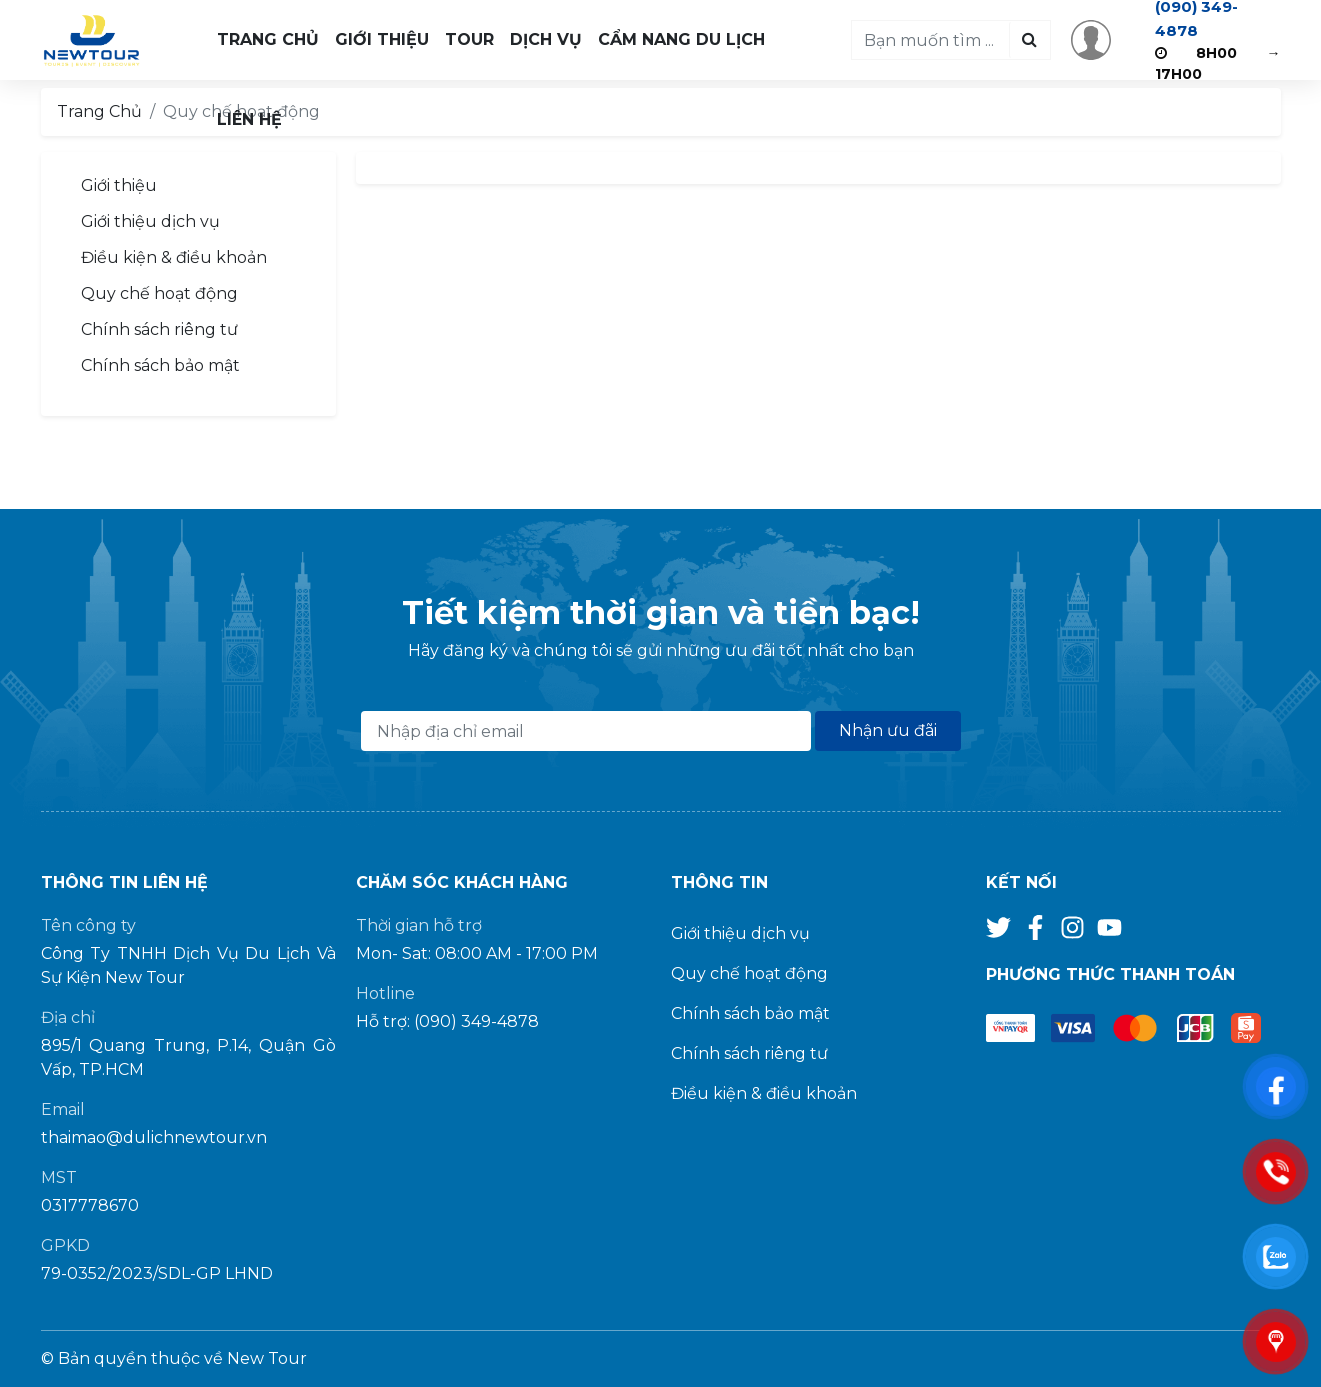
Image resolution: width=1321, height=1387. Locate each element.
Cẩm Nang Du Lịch (681, 39)
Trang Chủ (268, 39)
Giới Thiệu (382, 39)
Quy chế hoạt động (159, 293)
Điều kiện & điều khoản (174, 257)
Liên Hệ (249, 119)
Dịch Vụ (546, 39)
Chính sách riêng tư (159, 329)
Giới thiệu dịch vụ (150, 221)
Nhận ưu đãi (888, 730)
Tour (469, 39)
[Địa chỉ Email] (586, 731)
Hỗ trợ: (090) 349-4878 (447, 1021)
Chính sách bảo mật (160, 365)
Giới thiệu (119, 185)
